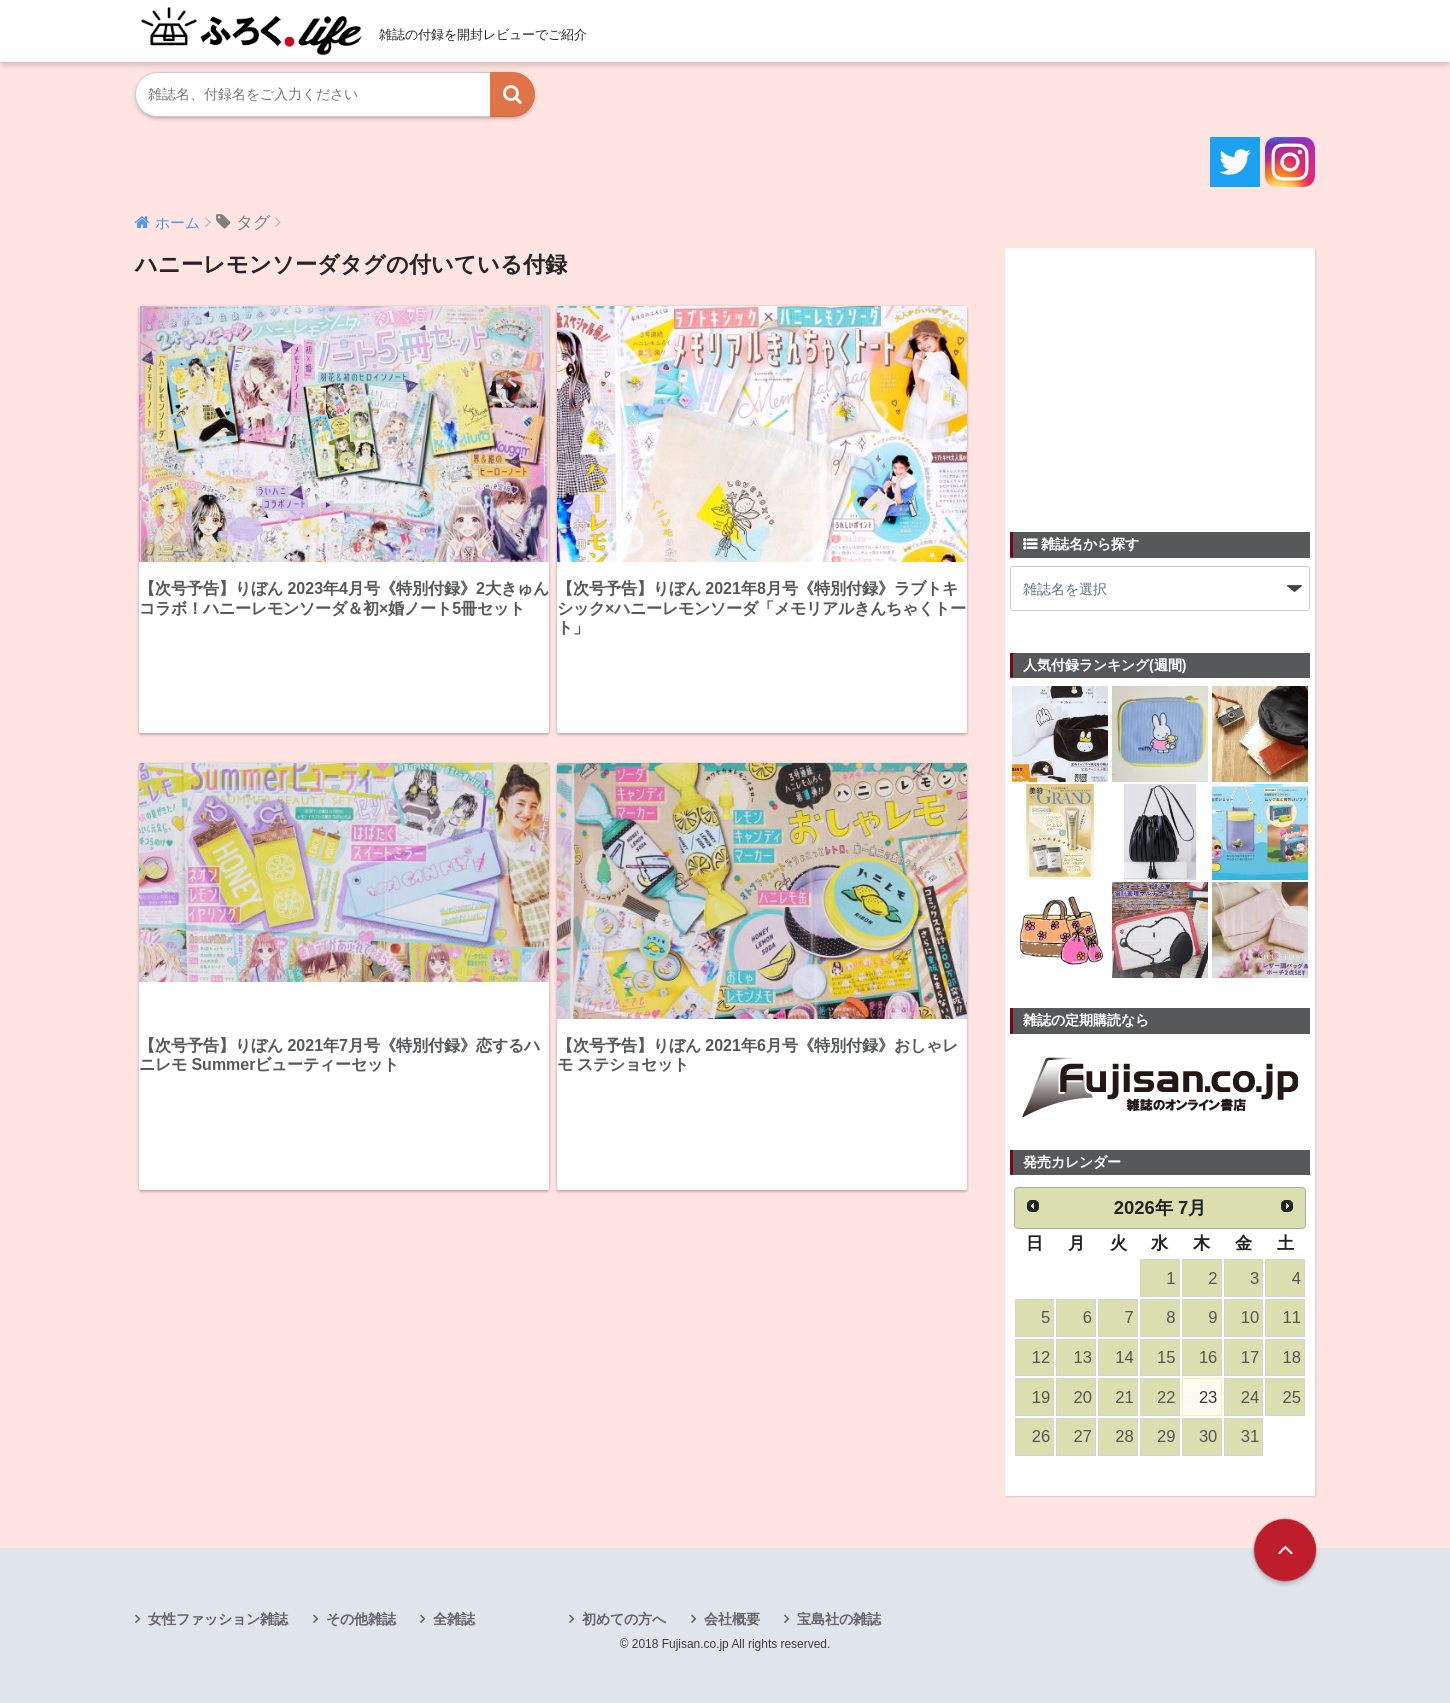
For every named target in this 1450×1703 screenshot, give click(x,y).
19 (1041, 1397)
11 (1292, 1317)
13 (1083, 1357)
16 (1208, 1357)
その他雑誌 (361, 1619)
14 (1124, 1357)
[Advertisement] (1160, 378)
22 (1166, 1397)
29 (1166, 1436)
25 (1292, 1397)
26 (1041, 1436)
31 (1250, 1436)
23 (1208, 1397)
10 (1250, 1317)
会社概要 (732, 1619)
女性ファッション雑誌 (218, 1619)
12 (1041, 1357)
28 (1124, 1436)
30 (1208, 1436)
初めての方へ (624, 1619)
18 (1292, 1357)
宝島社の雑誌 (839, 1619)
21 (1124, 1397)
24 (1250, 1397)
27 (1083, 1436)
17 (1250, 1357)
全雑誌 (454, 1619)
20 (1083, 1397)
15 (1166, 1357)
